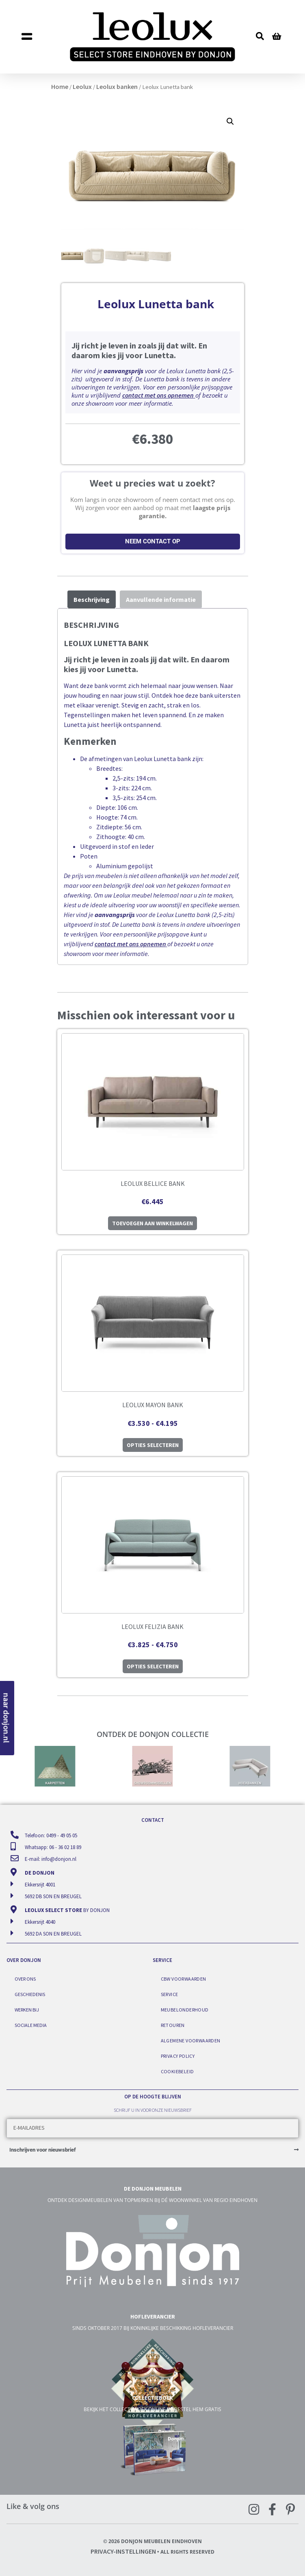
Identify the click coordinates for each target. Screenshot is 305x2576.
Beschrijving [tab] (92, 599)
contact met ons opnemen (158, 395)
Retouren (173, 2025)
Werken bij (27, 2010)
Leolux (82, 86)
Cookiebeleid (177, 2071)
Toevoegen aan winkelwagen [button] (152, 1223)
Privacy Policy (178, 2056)
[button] (39, 36)
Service (169, 1994)
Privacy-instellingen (123, 2551)
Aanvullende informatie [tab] (161, 599)
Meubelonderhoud (185, 2010)
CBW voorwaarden (183, 1979)
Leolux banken (117, 86)
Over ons (25, 1979)
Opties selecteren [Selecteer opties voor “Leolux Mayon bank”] (153, 1445)
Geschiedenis (30, 1994)
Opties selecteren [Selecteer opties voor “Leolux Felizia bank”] (153, 1666)
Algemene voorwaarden (191, 2040)
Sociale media (31, 2025)
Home (59, 86)
